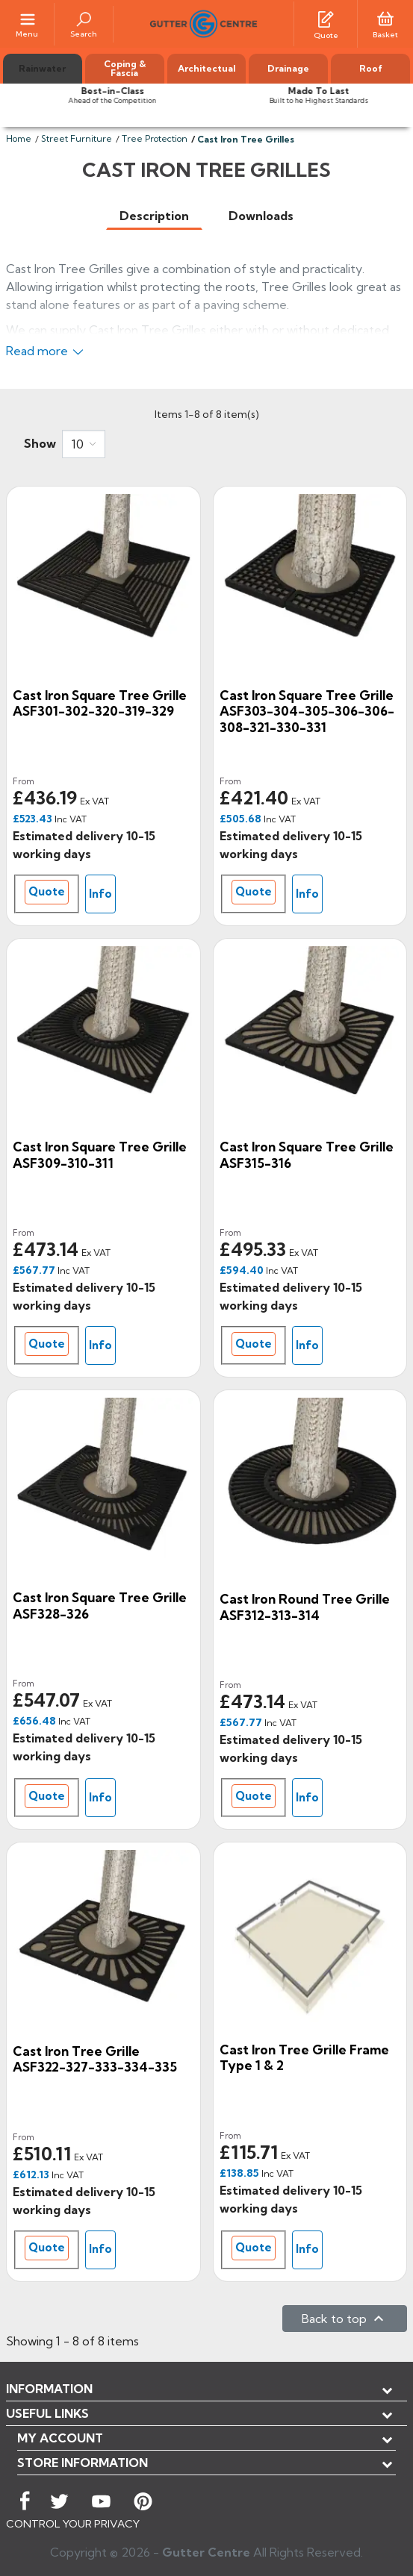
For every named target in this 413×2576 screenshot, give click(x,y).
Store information (82, 2462)
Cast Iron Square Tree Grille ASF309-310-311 (100, 1155)
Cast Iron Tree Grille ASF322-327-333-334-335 (95, 2059)
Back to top (345, 2319)
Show (40, 443)
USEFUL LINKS (47, 2413)
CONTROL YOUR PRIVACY (73, 2523)
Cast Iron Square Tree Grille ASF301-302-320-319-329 (100, 703)
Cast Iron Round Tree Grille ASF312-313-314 (305, 1607)
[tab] (154, 216)
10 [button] (78, 444)
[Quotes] (325, 17)
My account (60, 2437)
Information (49, 2388)
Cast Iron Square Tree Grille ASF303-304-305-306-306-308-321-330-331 (307, 711)
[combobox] (83, 444)
